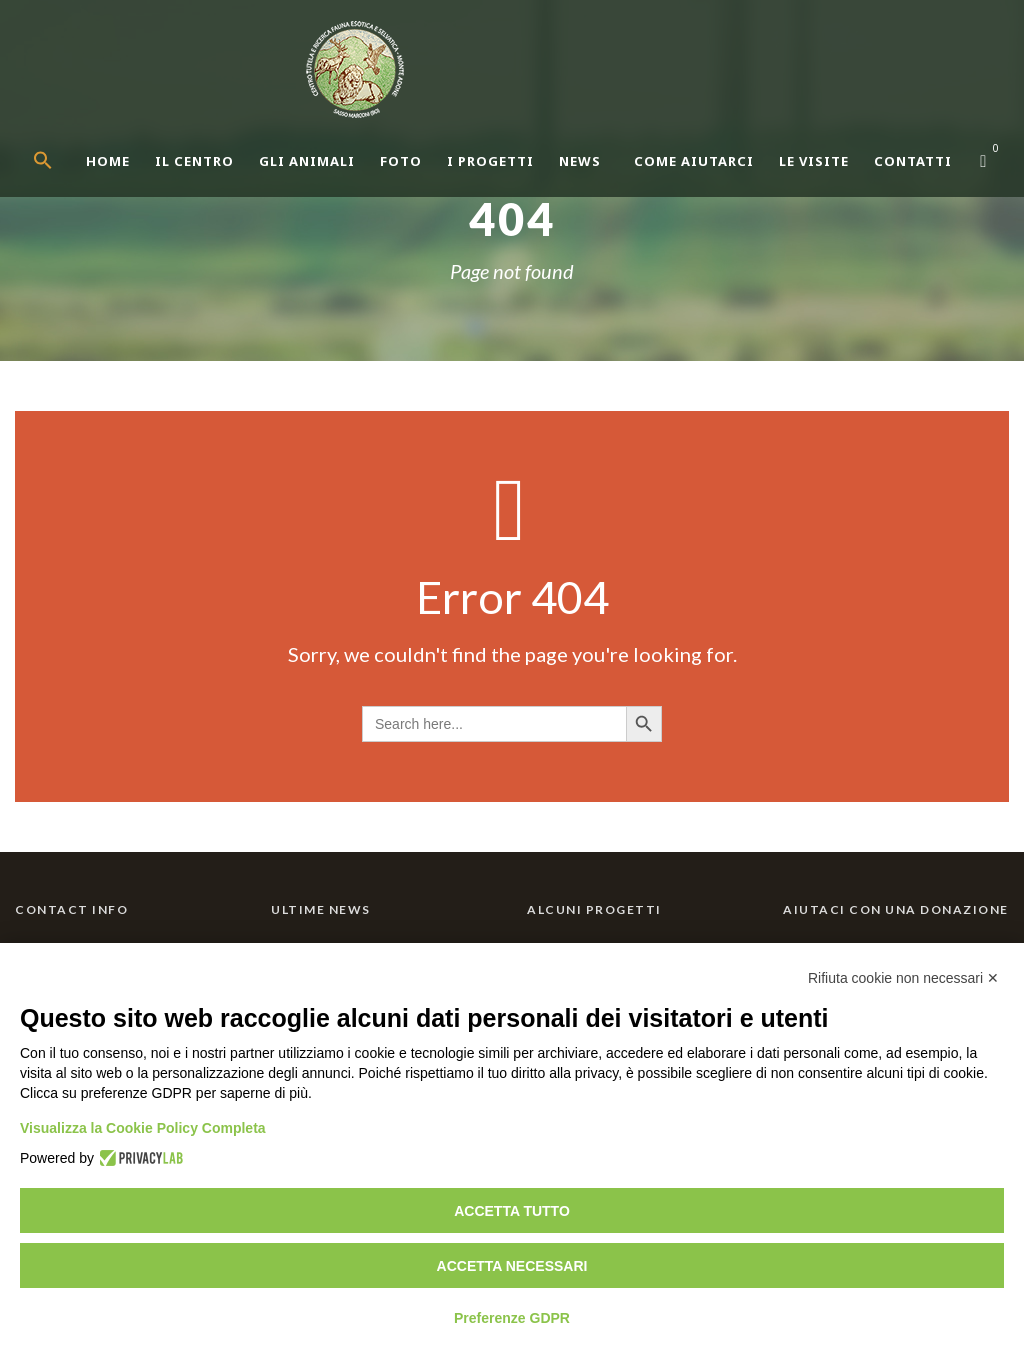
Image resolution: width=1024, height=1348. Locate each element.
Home (108, 161)
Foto (401, 161)
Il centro (194, 161)
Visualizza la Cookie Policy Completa (143, 1128)
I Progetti (490, 161)
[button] (59, 177)
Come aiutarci (694, 161)
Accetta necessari (512, 1266)
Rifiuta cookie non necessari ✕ (903, 978)
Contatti (913, 161)
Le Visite (814, 161)
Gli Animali (307, 161)
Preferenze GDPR (512, 1318)
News (580, 161)
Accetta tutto (512, 1211)
